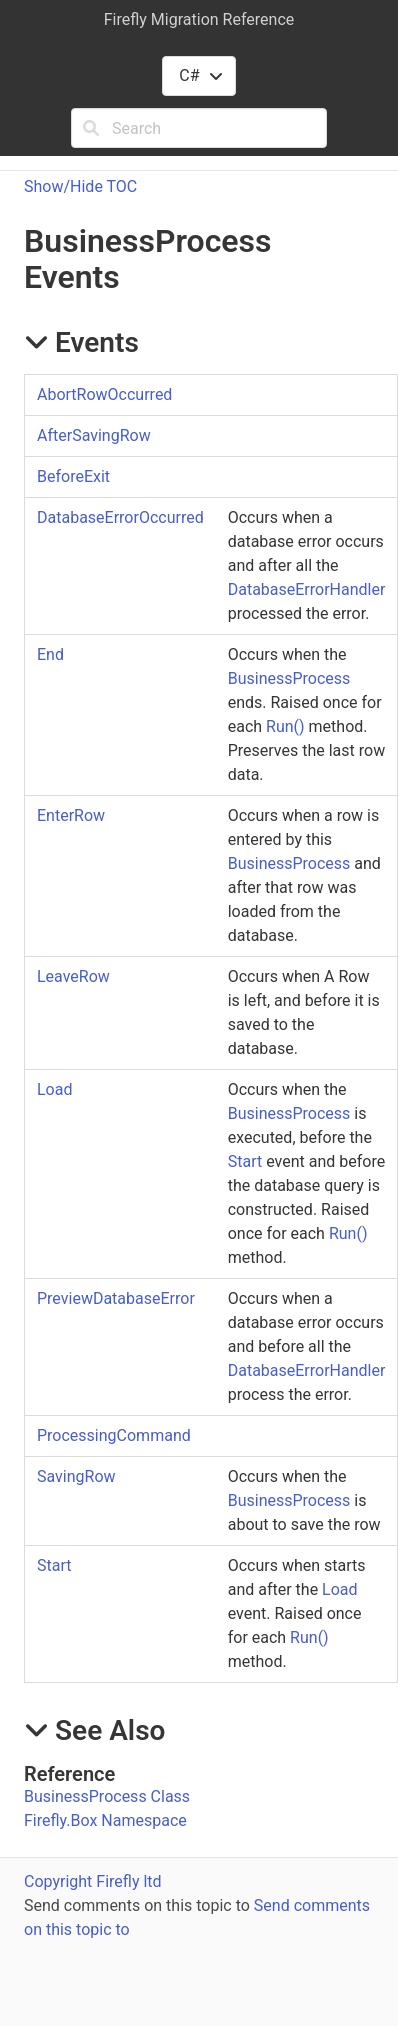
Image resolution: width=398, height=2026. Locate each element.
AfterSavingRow (94, 435)
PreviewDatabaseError (116, 1298)
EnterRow (71, 815)
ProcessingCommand (114, 1435)
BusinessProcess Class (107, 1796)
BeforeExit (73, 476)
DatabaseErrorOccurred (120, 517)
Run (285, 726)
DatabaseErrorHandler (307, 589)
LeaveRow (73, 976)
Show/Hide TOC (80, 186)
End (50, 654)
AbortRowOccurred (104, 394)
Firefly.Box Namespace (105, 1820)
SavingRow (76, 1476)
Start (245, 1161)
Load (54, 1089)
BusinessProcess (289, 678)
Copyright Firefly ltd (93, 1881)
